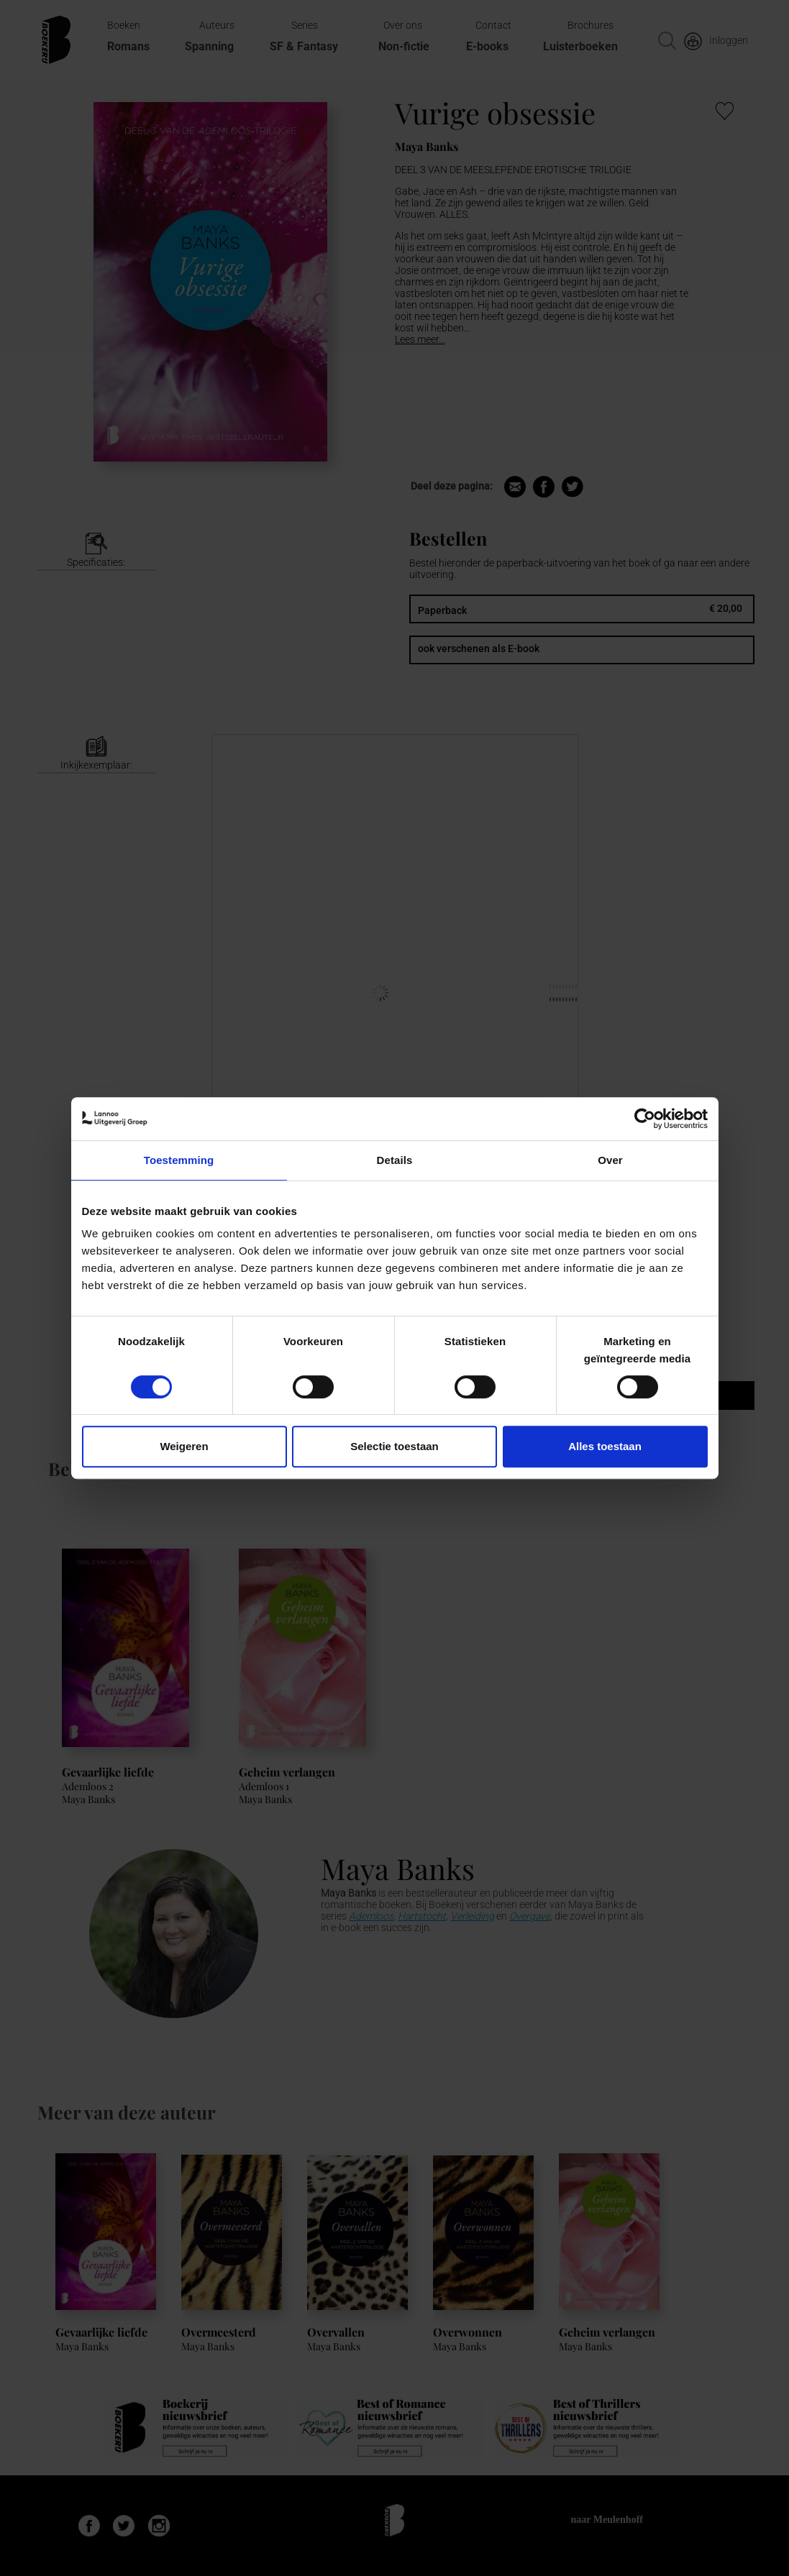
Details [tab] (395, 1160)
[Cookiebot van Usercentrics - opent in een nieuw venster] (645, 1118)
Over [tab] (610, 1160)
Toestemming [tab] (179, 1160)
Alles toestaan (605, 1446)
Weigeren (184, 1446)
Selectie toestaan (394, 1446)
